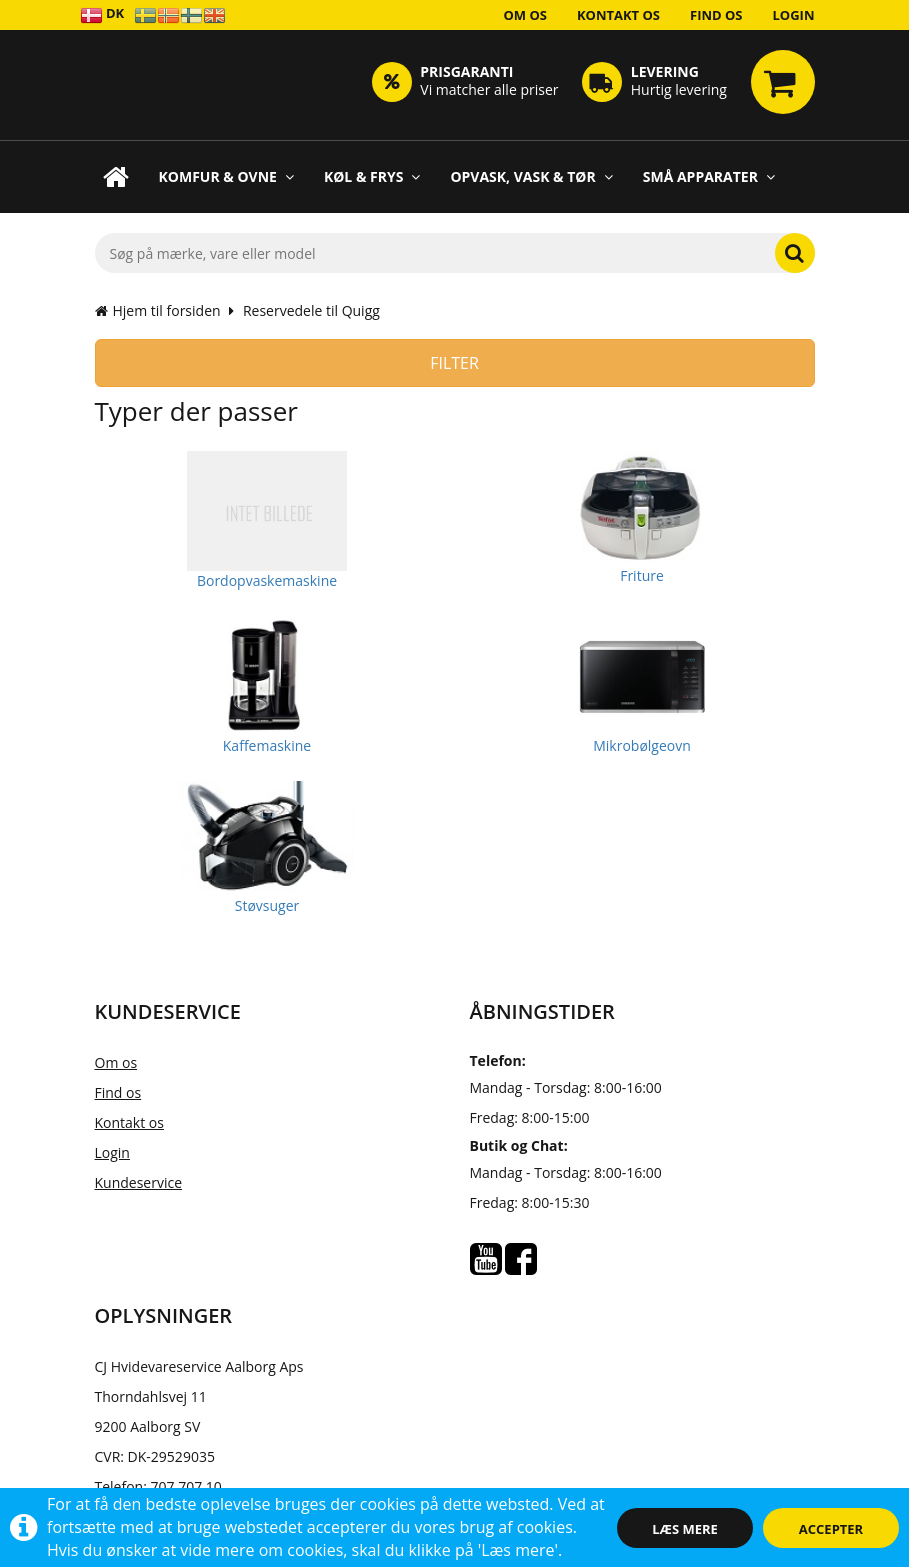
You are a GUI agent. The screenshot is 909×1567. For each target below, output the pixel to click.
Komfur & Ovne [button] (226, 176)
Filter (454, 363)
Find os (716, 15)
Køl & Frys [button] (372, 176)
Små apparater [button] (709, 176)
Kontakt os (618, 15)
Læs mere (685, 1529)
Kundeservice (139, 1182)
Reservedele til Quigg (311, 310)
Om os (525, 15)
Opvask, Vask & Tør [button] (531, 176)
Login (794, 15)
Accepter (831, 1529)
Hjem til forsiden (158, 310)
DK (102, 14)
